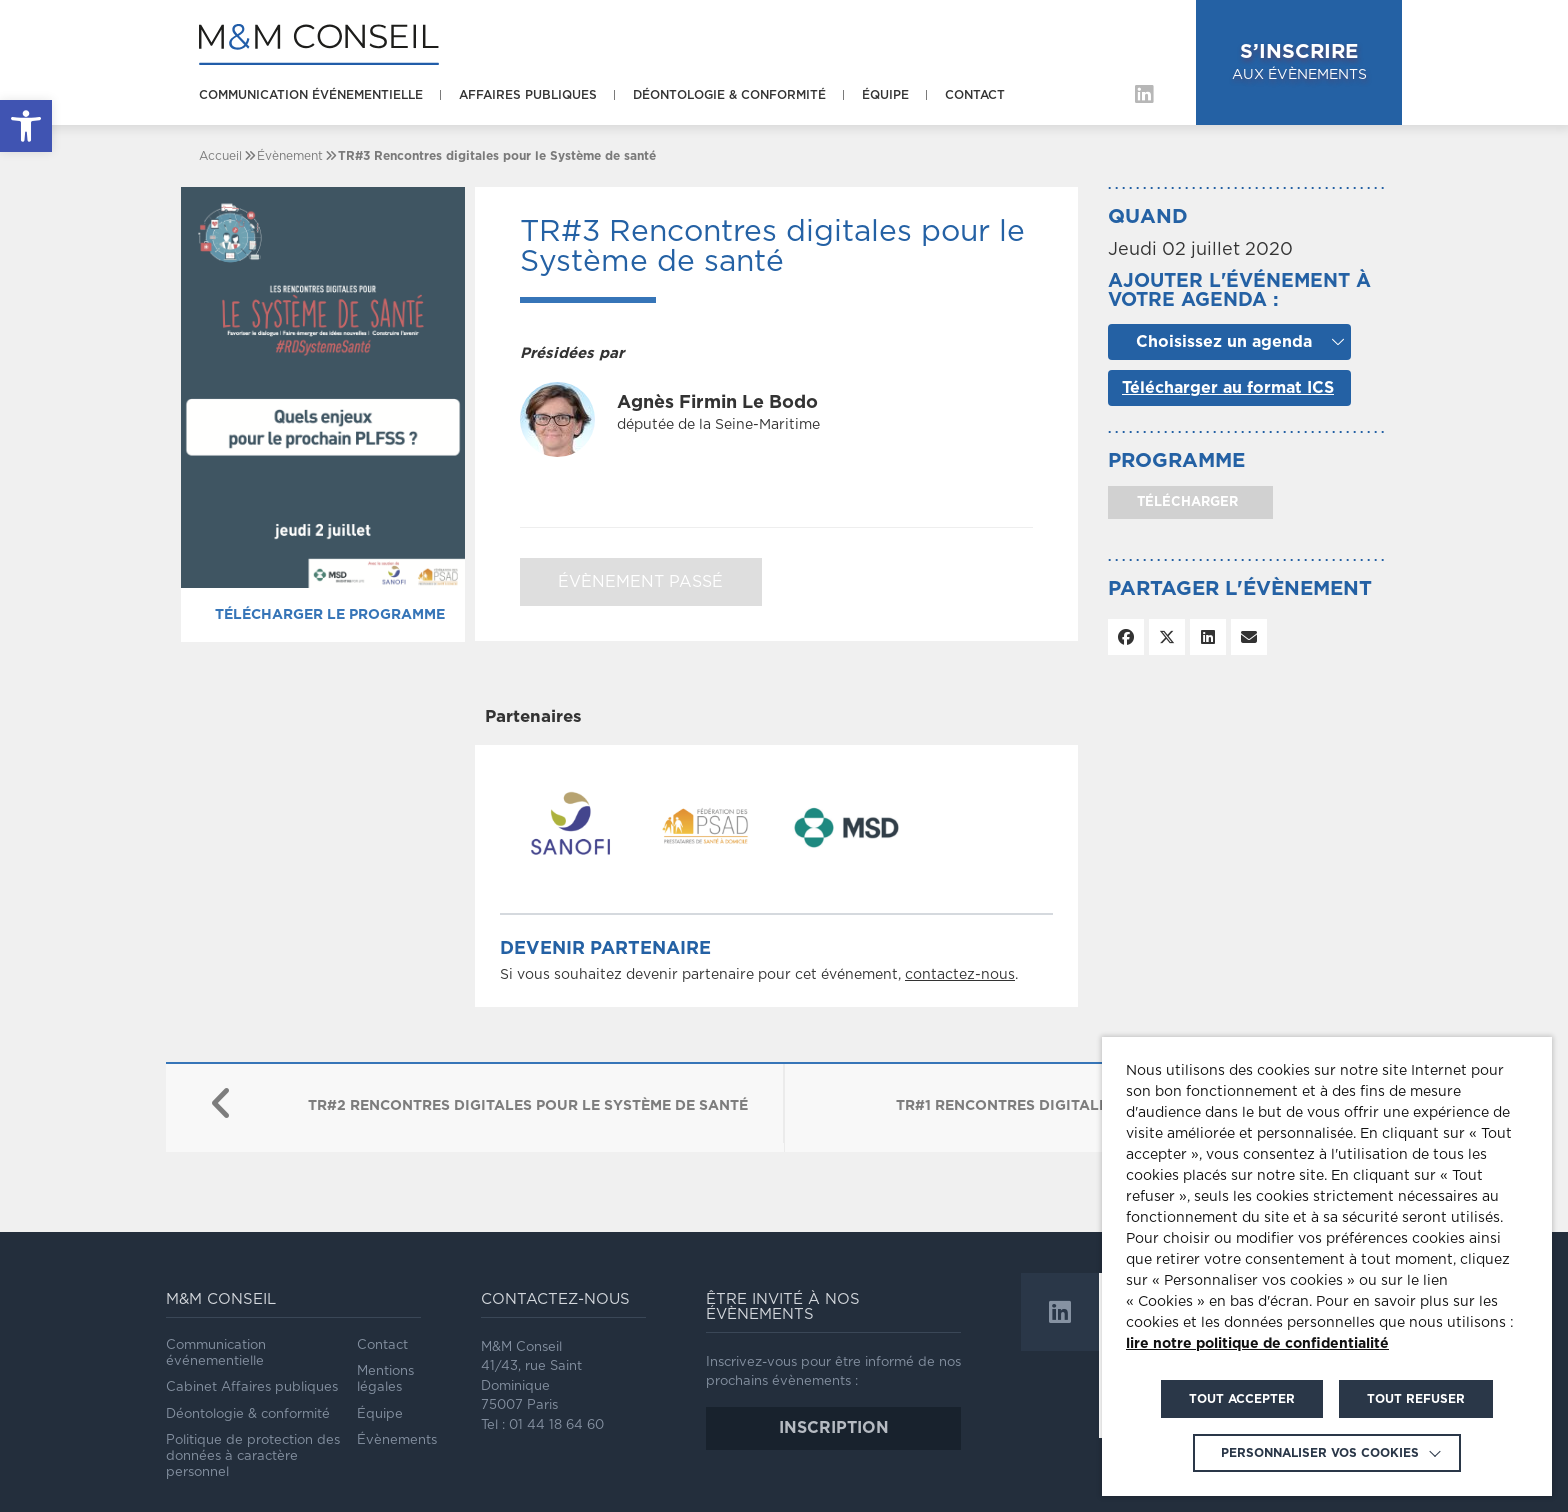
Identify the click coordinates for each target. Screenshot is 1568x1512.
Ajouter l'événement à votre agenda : (1239, 291)
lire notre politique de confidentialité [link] (1257, 1344)
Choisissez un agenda (1224, 342)
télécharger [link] (1185, 502)
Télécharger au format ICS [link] (1228, 388)
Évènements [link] (397, 1440)
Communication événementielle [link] (311, 95)
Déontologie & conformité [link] (729, 95)
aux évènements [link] (1299, 60)
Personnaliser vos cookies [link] (1320, 1453)
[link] (26, 126)
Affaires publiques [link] (528, 95)
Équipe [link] (885, 95)
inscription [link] (834, 1428)
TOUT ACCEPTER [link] (1242, 1399)
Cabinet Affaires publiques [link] (252, 1387)
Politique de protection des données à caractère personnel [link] (253, 1457)
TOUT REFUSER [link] (1416, 1399)
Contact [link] (975, 95)
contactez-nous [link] (960, 975)
